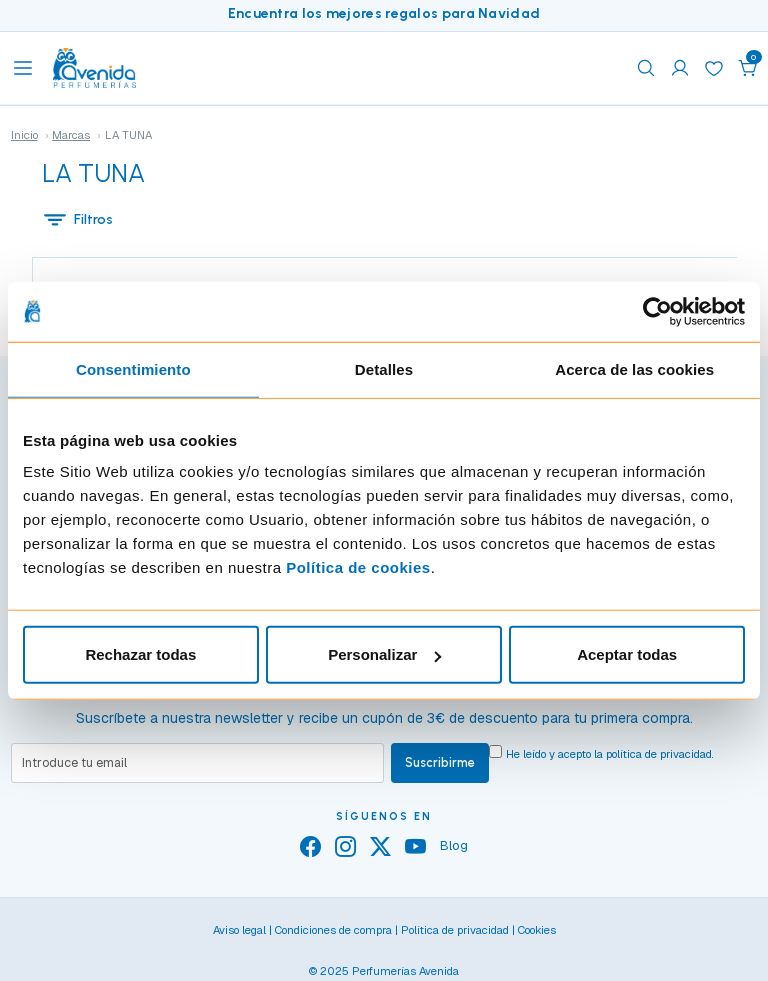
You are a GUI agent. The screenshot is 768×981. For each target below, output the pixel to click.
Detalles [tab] (384, 368)
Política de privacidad (455, 930)
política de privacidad (659, 754)
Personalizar (384, 654)
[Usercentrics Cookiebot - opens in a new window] (657, 311)
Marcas (71, 135)
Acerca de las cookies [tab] (634, 368)
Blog (454, 845)
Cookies (537, 930)
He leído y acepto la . (610, 754)
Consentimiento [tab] (133, 368)
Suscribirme (440, 762)
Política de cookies (358, 567)
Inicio (24, 135)
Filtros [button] (78, 219)
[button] (748, 68)
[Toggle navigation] (23, 68)
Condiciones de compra (333, 930)
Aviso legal (239, 930)
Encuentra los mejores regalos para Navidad (384, 13)
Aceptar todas (627, 654)
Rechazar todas (140, 654)
